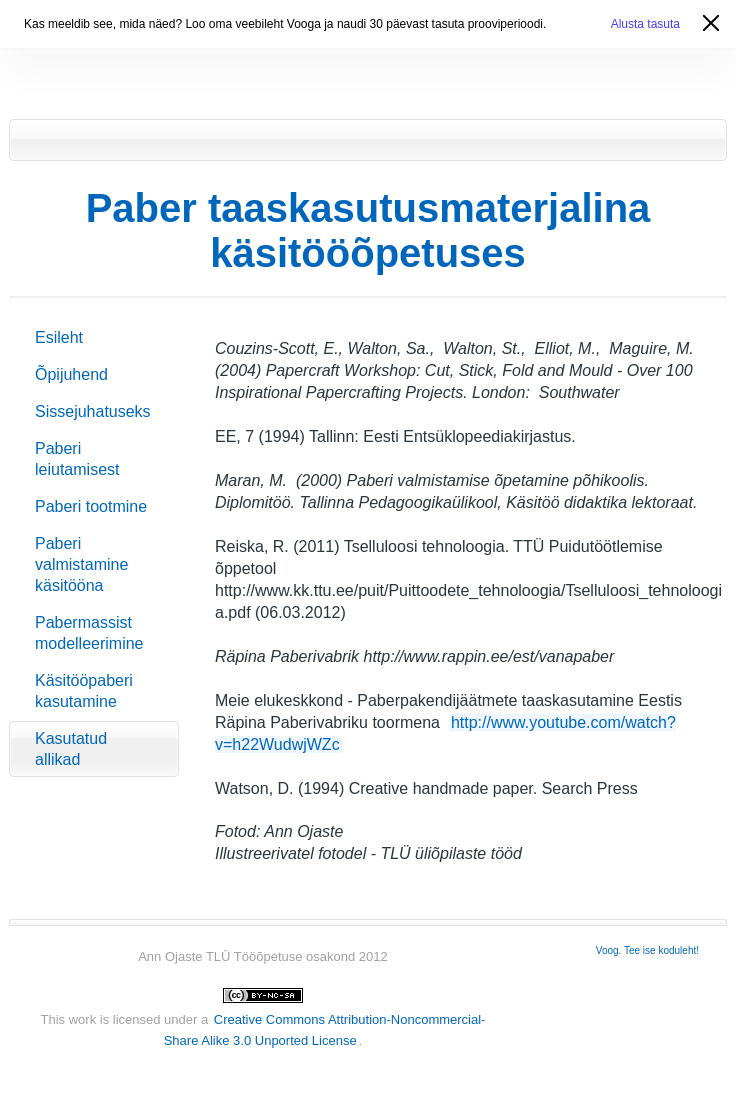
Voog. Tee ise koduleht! (647, 950)
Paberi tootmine (91, 506)
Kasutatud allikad (71, 749)
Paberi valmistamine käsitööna (81, 564)
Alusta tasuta (645, 24)
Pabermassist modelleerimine (89, 633)
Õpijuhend (71, 374)
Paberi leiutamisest (77, 459)
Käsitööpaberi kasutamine (84, 691)
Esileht (59, 337)
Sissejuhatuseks (93, 411)
